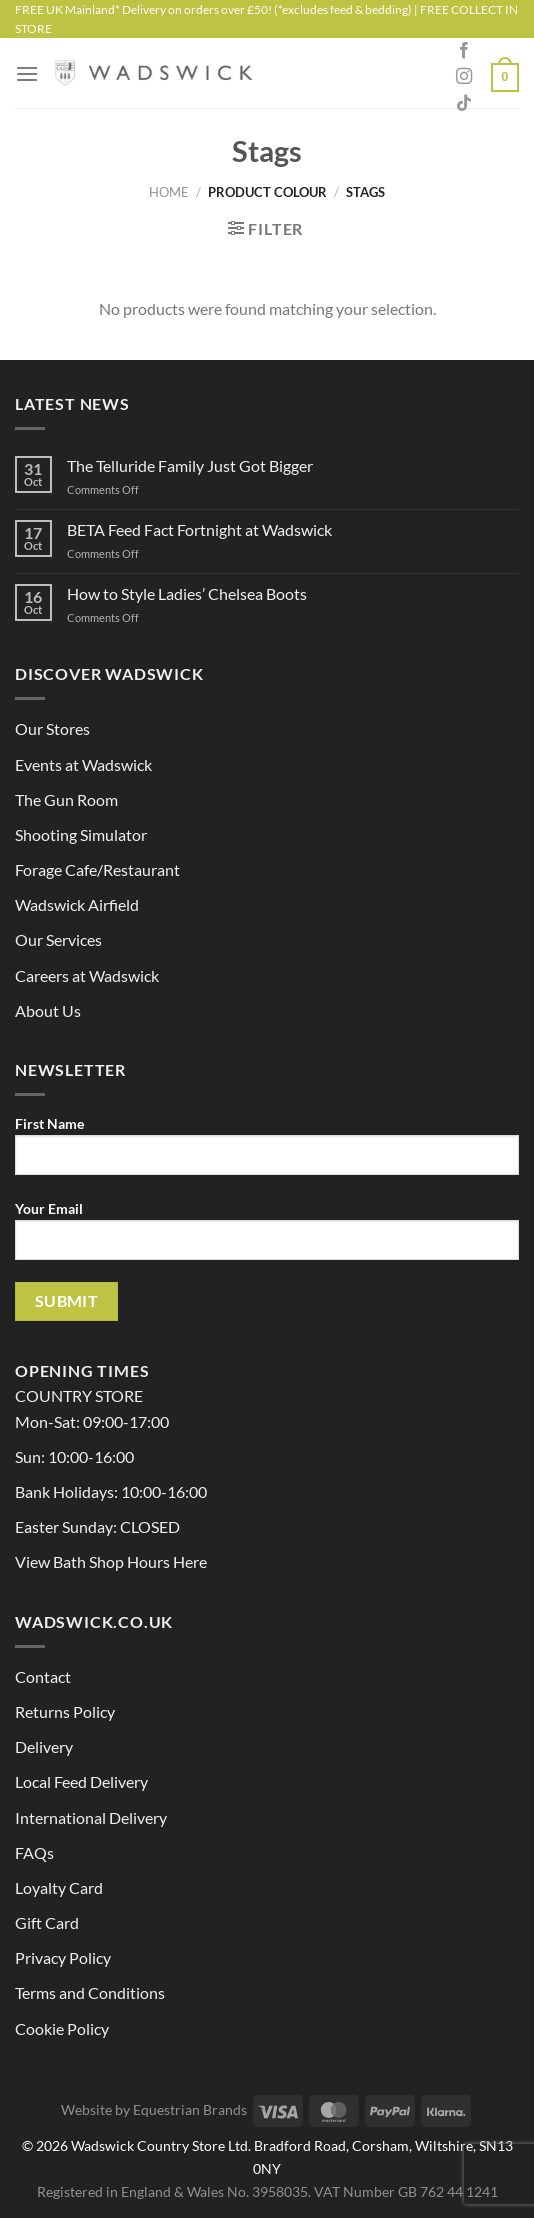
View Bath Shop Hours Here (111, 1561)
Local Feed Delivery (81, 1781)
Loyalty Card (59, 1887)
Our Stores (52, 728)
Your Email (267, 1238)
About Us (48, 1010)
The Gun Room (66, 799)
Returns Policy (65, 1711)
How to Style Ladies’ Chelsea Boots (187, 593)
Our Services (58, 939)
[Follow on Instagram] (464, 77)
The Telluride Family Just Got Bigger (190, 465)
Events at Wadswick (83, 764)
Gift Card (47, 1922)
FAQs (34, 1852)
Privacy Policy (63, 1957)
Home (169, 192)
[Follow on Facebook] (464, 51)
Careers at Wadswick (87, 975)
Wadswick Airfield (77, 904)
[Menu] (27, 73)
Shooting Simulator (81, 834)
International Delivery (91, 1817)
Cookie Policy (62, 2028)
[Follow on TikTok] (464, 104)
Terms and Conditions (90, 1992)
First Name (267, 1153)
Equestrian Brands (190, 2109)
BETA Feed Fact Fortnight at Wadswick (199, 529)
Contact (43, 1676)
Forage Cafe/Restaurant (97, 869)
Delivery (44, 1746)
